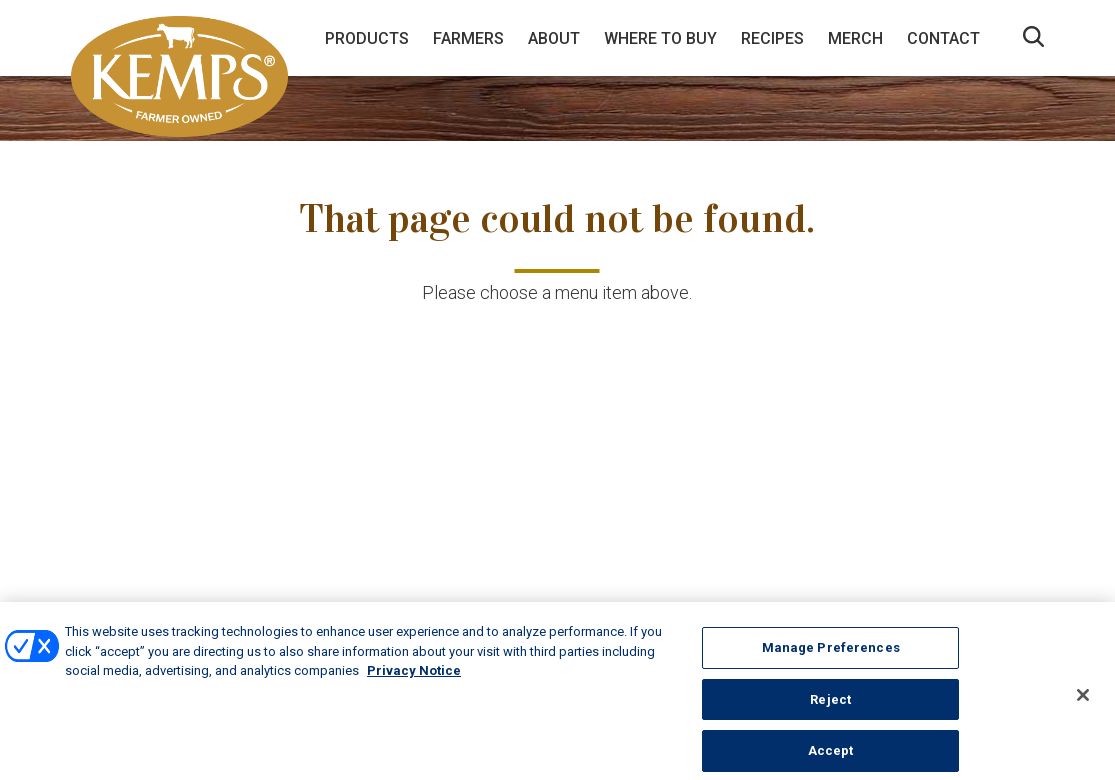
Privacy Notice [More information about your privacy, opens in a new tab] (414, 676)
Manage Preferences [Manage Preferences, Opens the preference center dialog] (831, 653)
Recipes (772, 38)
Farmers (468, 38)
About (554, 38)
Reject (830, 705)
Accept (831, 757)
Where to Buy (660, 38)
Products (367, 38)
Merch (855, 38)
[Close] (1083, 701)
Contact (943, 38)
